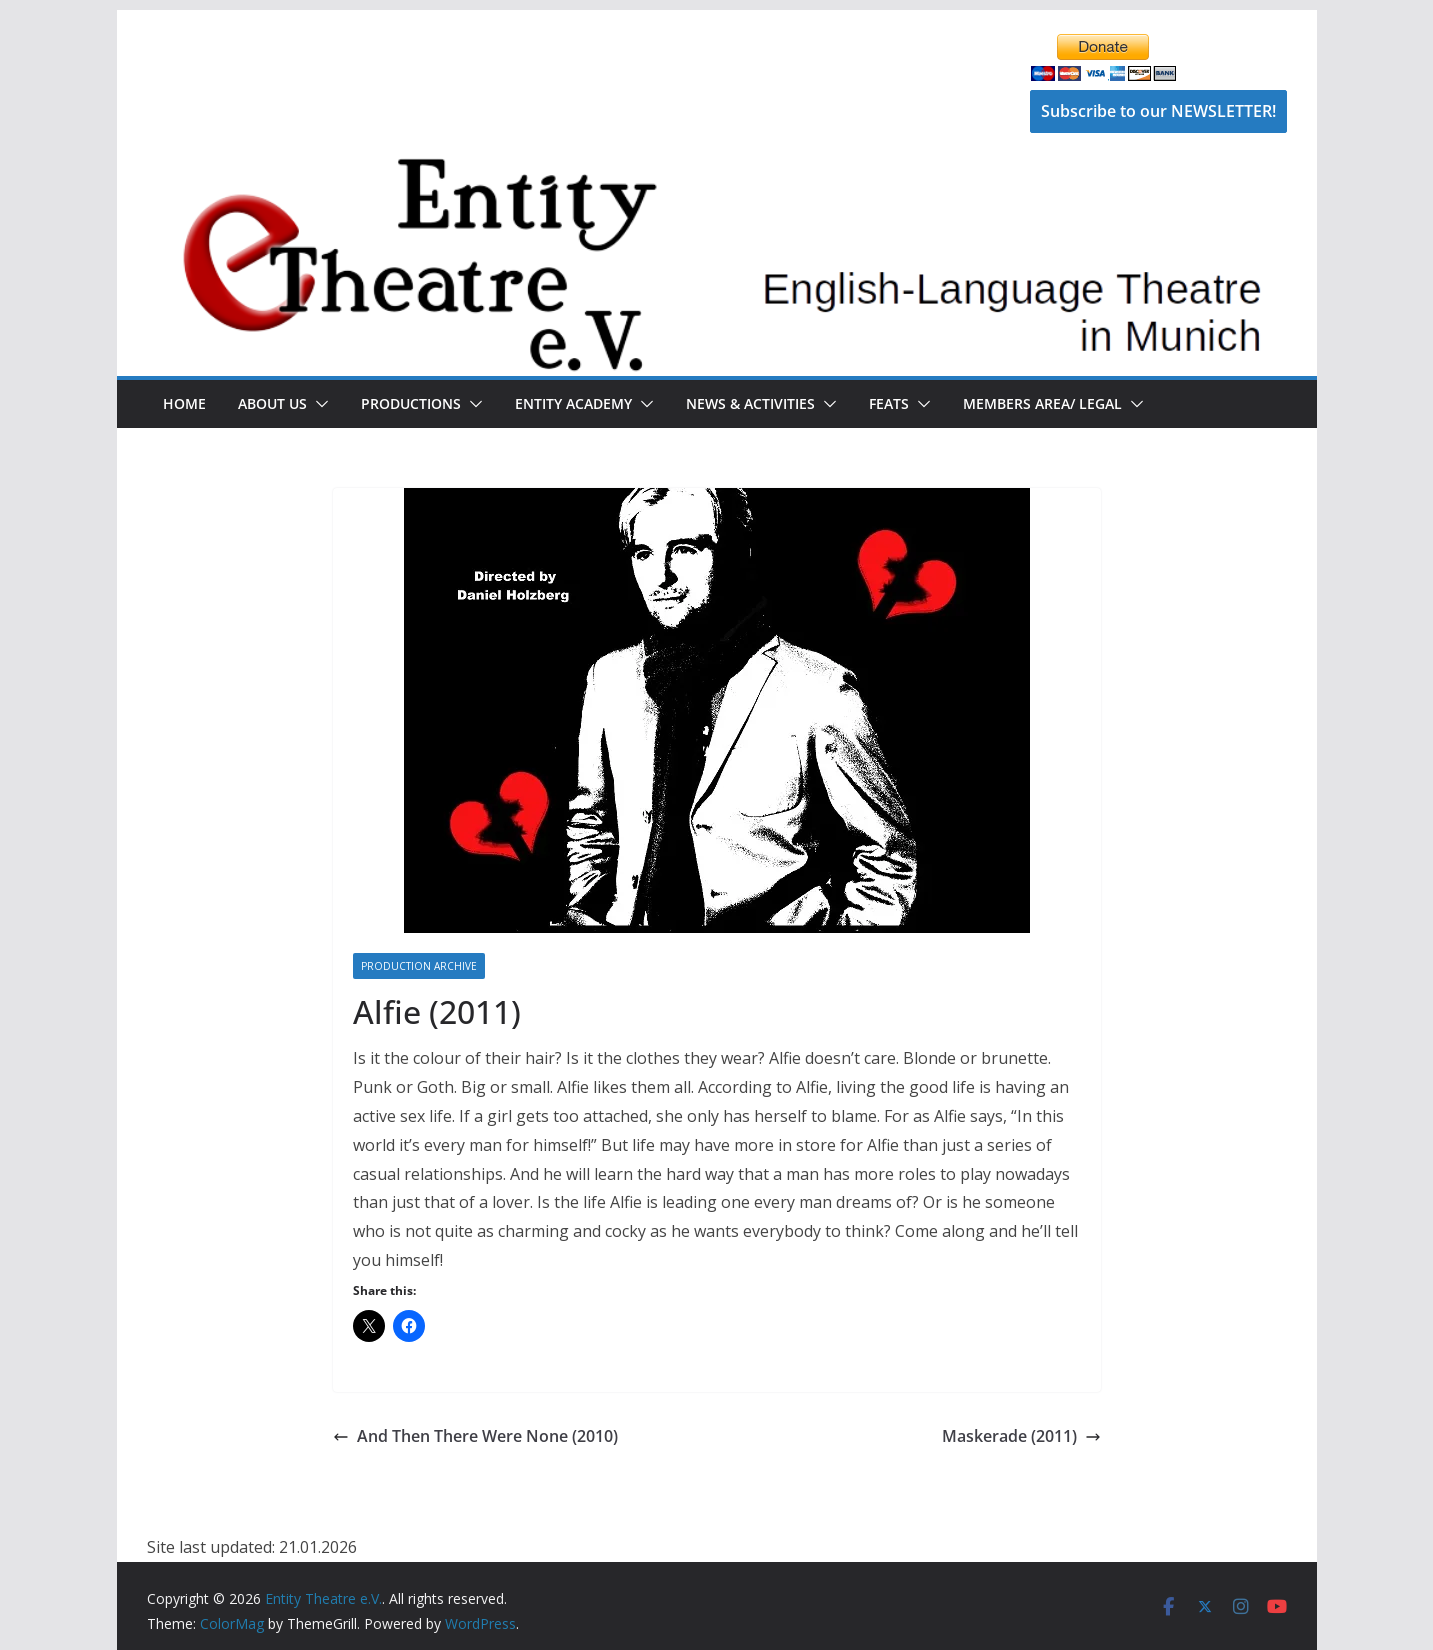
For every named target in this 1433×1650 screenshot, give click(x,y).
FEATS (889, 403)
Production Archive (419, 966)
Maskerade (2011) (1021, 1436)
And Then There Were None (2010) (475, 1436)
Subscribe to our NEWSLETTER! (1158, 111)
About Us (272, 403)
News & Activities (750, 403)
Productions (411, 403)
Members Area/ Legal (1042, 403)
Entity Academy (573, 403)
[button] (318, 404)
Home (184, 403)
